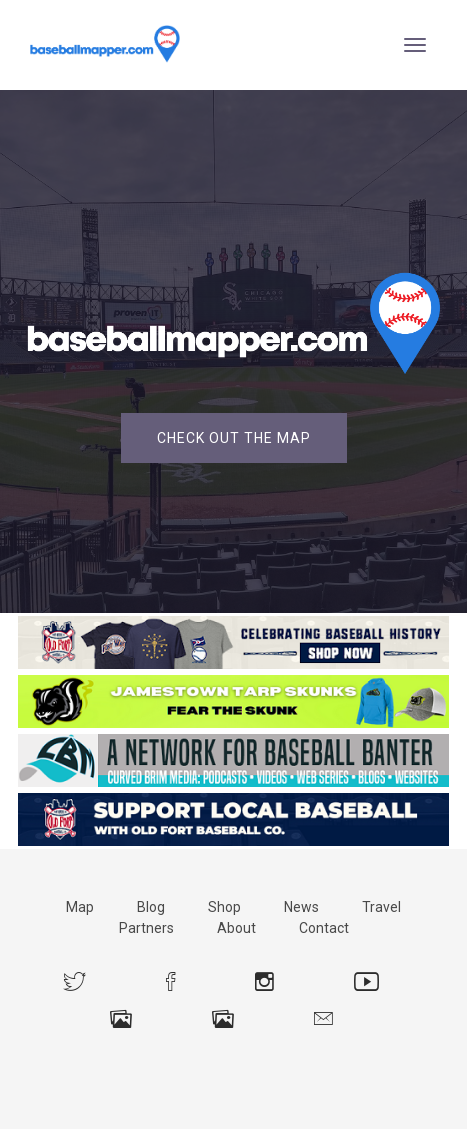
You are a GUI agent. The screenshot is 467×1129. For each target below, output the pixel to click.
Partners (146, 928)
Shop (224, 907)
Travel (381, 907)
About (236, 928)
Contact (324, 928)
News (301, 907)
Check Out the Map (234, 438)
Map (80, 907)
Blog (151, 907)
